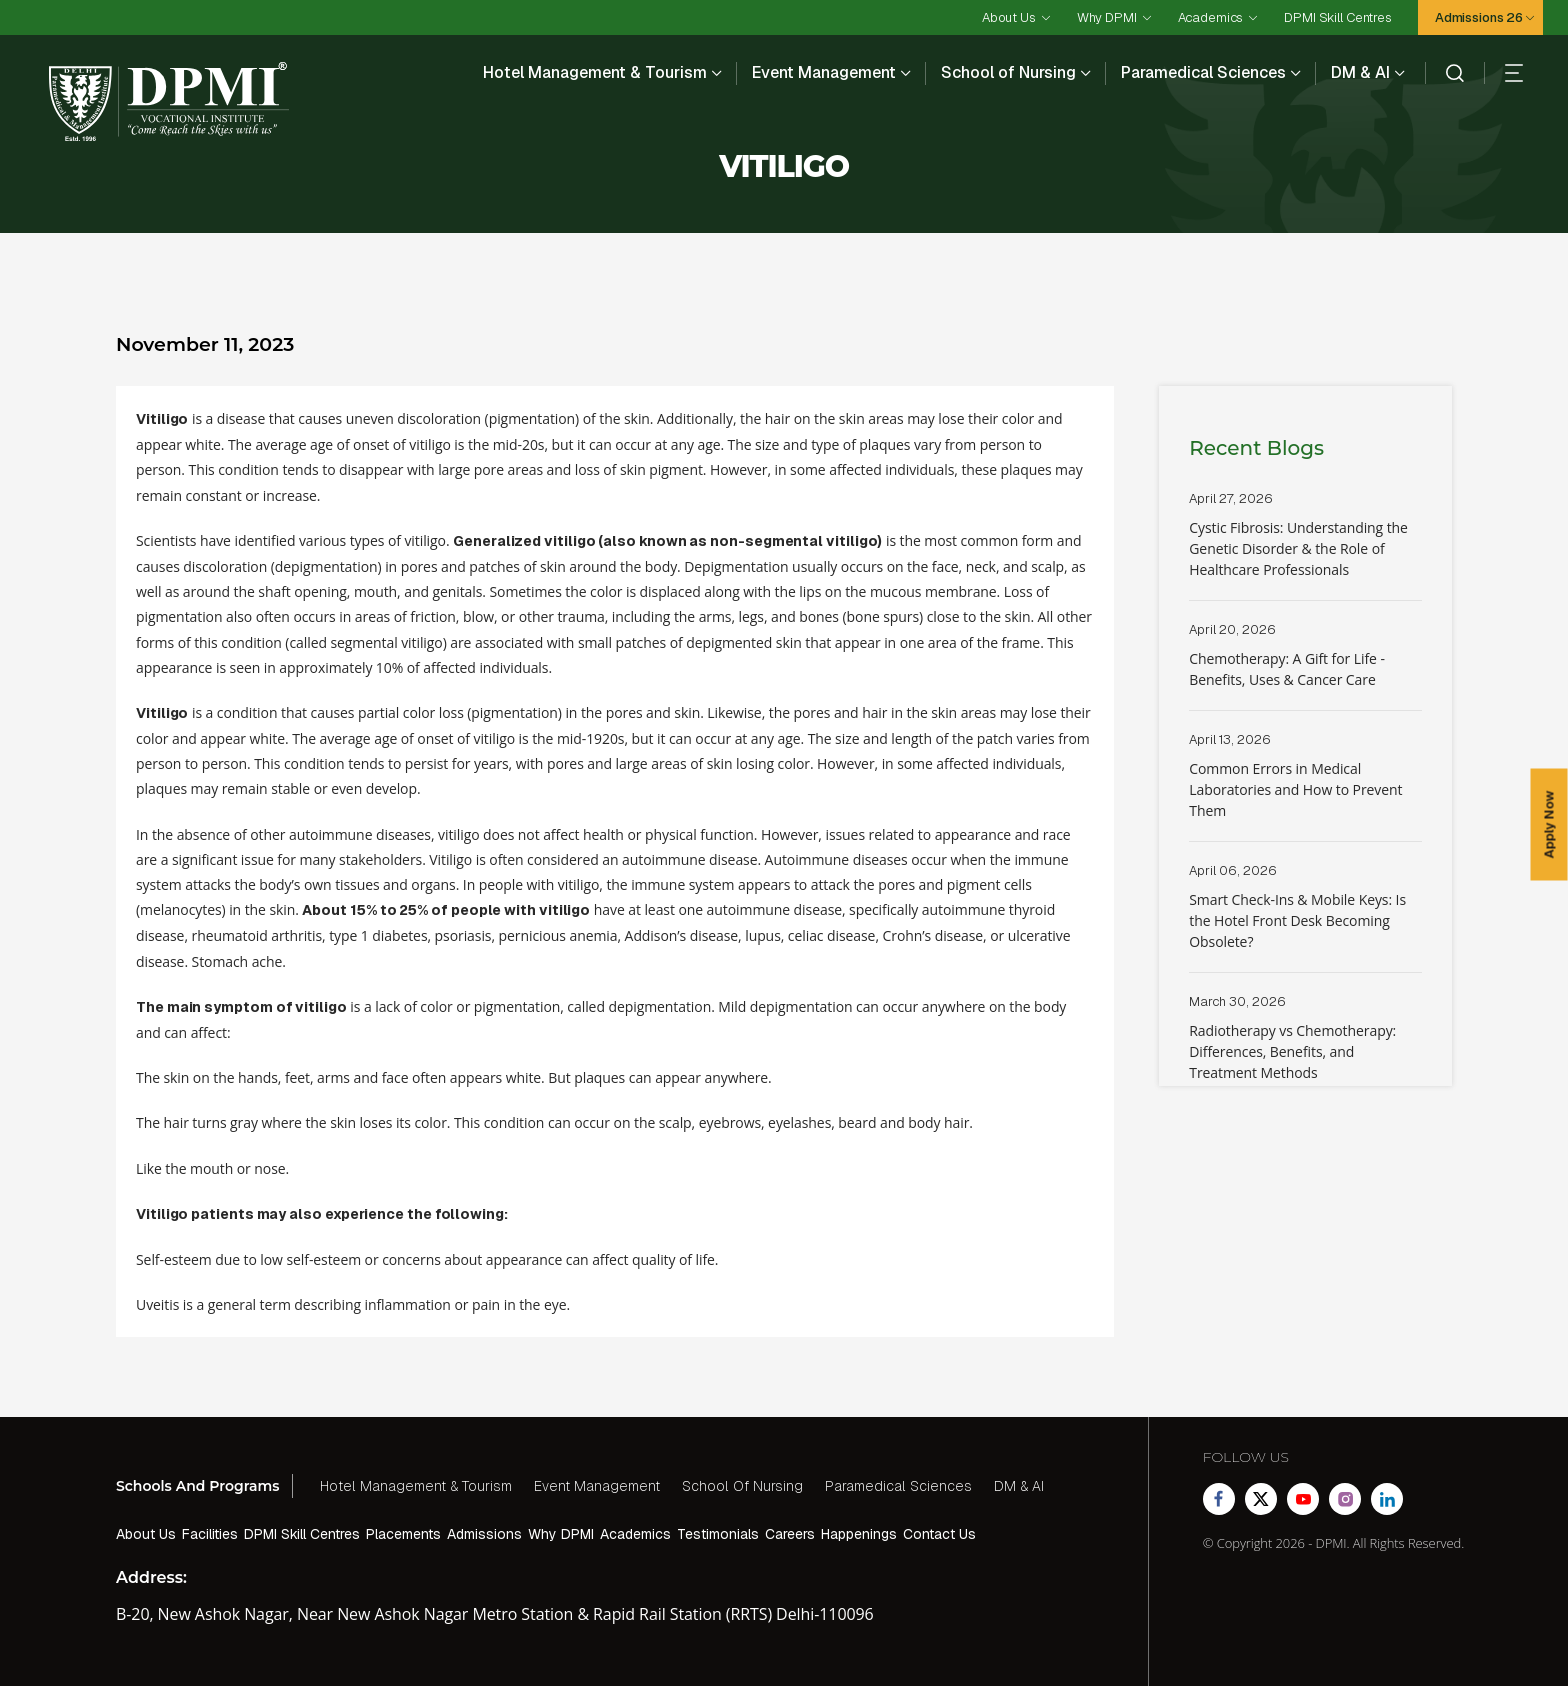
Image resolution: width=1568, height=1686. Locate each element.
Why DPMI (1107, 17)
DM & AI (1360, 72)
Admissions (484, 1534)
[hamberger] (1503, 73)
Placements (403, 1534)
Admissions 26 (1479, 17)
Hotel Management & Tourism (595, 72)
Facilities (210, 1534)
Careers (790, 1534)
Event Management (824, 72)
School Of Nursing (742, 1486)
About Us (1009, 17)
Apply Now (1549, 825)
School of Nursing (1008, 72)
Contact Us (939, 1534)
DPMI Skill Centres (1337, 17)
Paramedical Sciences (1203, 72)
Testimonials (718, 1534)
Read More (1305, 545)
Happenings (859, 1534)
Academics (1211, 17)
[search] (1444, 73)
